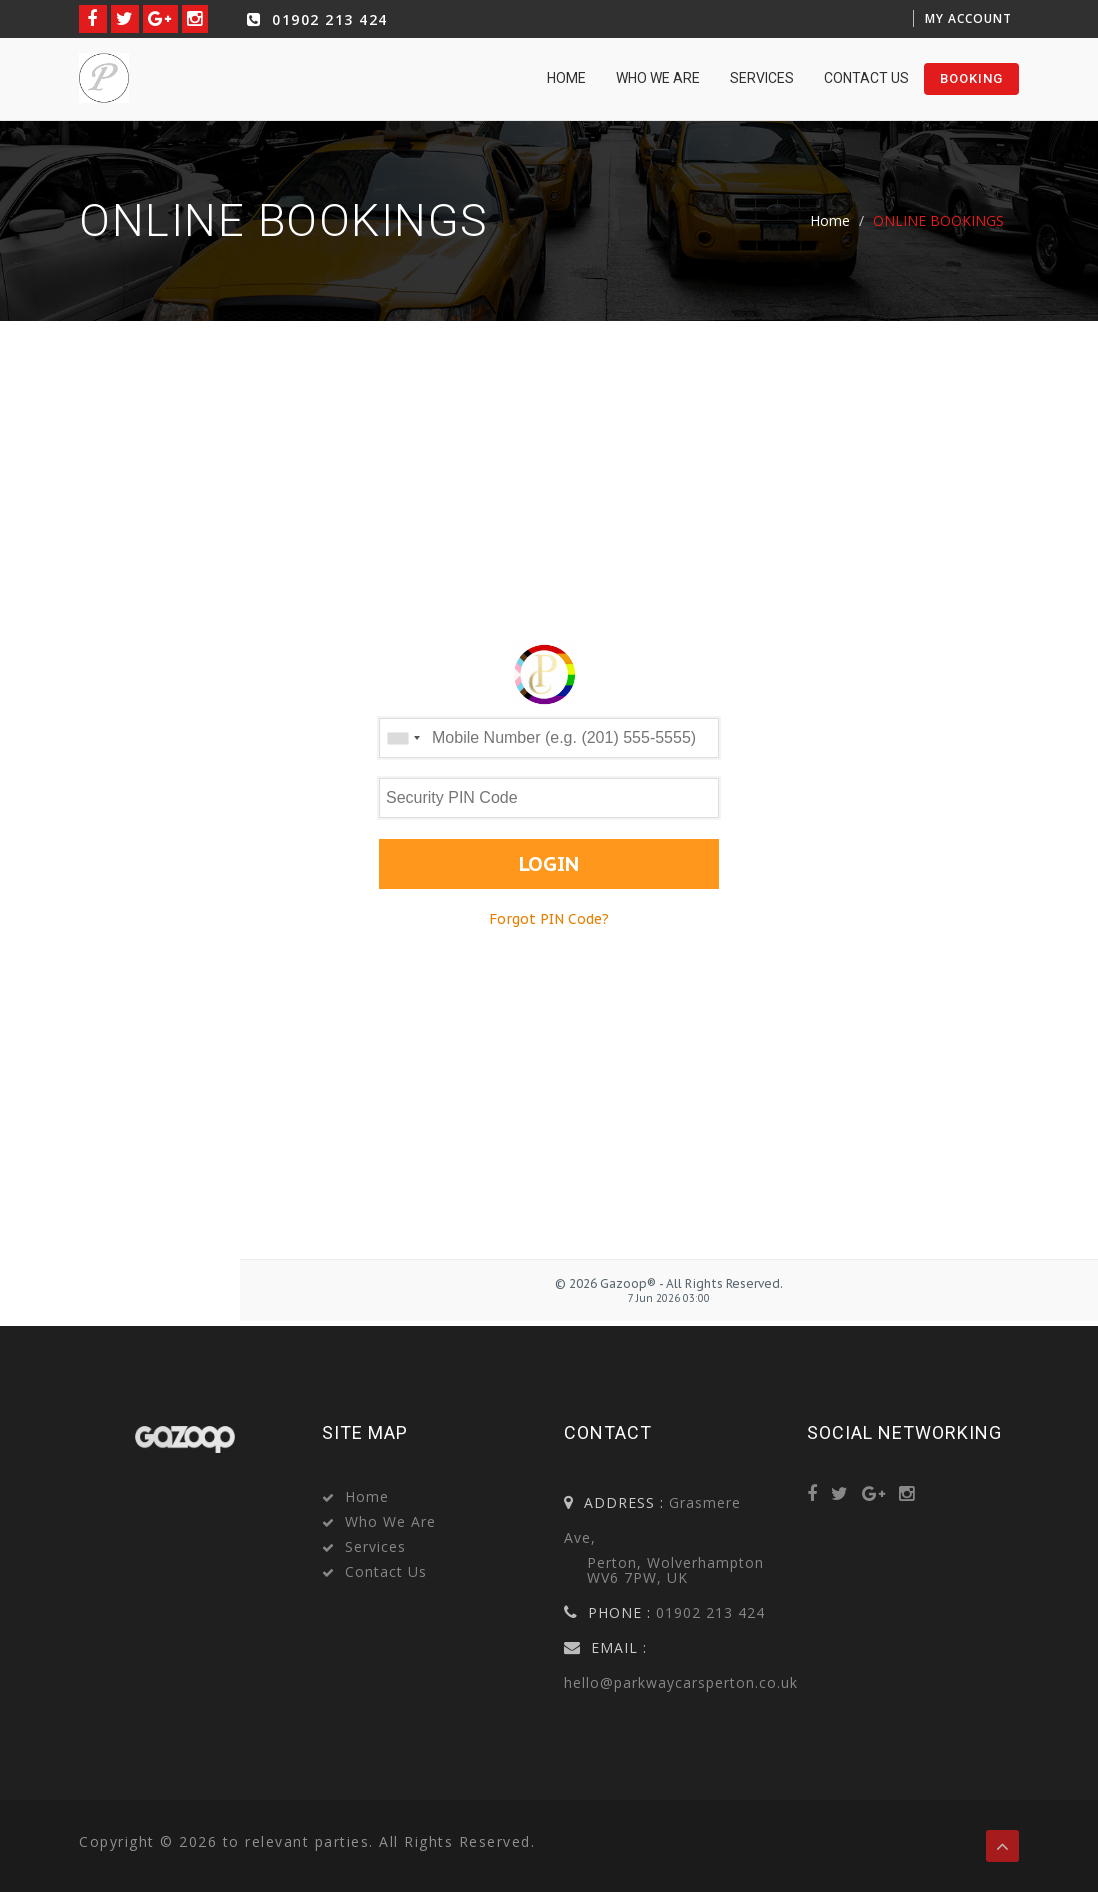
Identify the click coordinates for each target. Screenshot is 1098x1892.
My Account (968, 18)
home (566, 78)
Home (830, 220)
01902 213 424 (315, 19)
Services (762, 78)
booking (971, 78)
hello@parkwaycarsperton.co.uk (681, 1682)
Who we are (658, 78)
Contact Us (866, 78)
